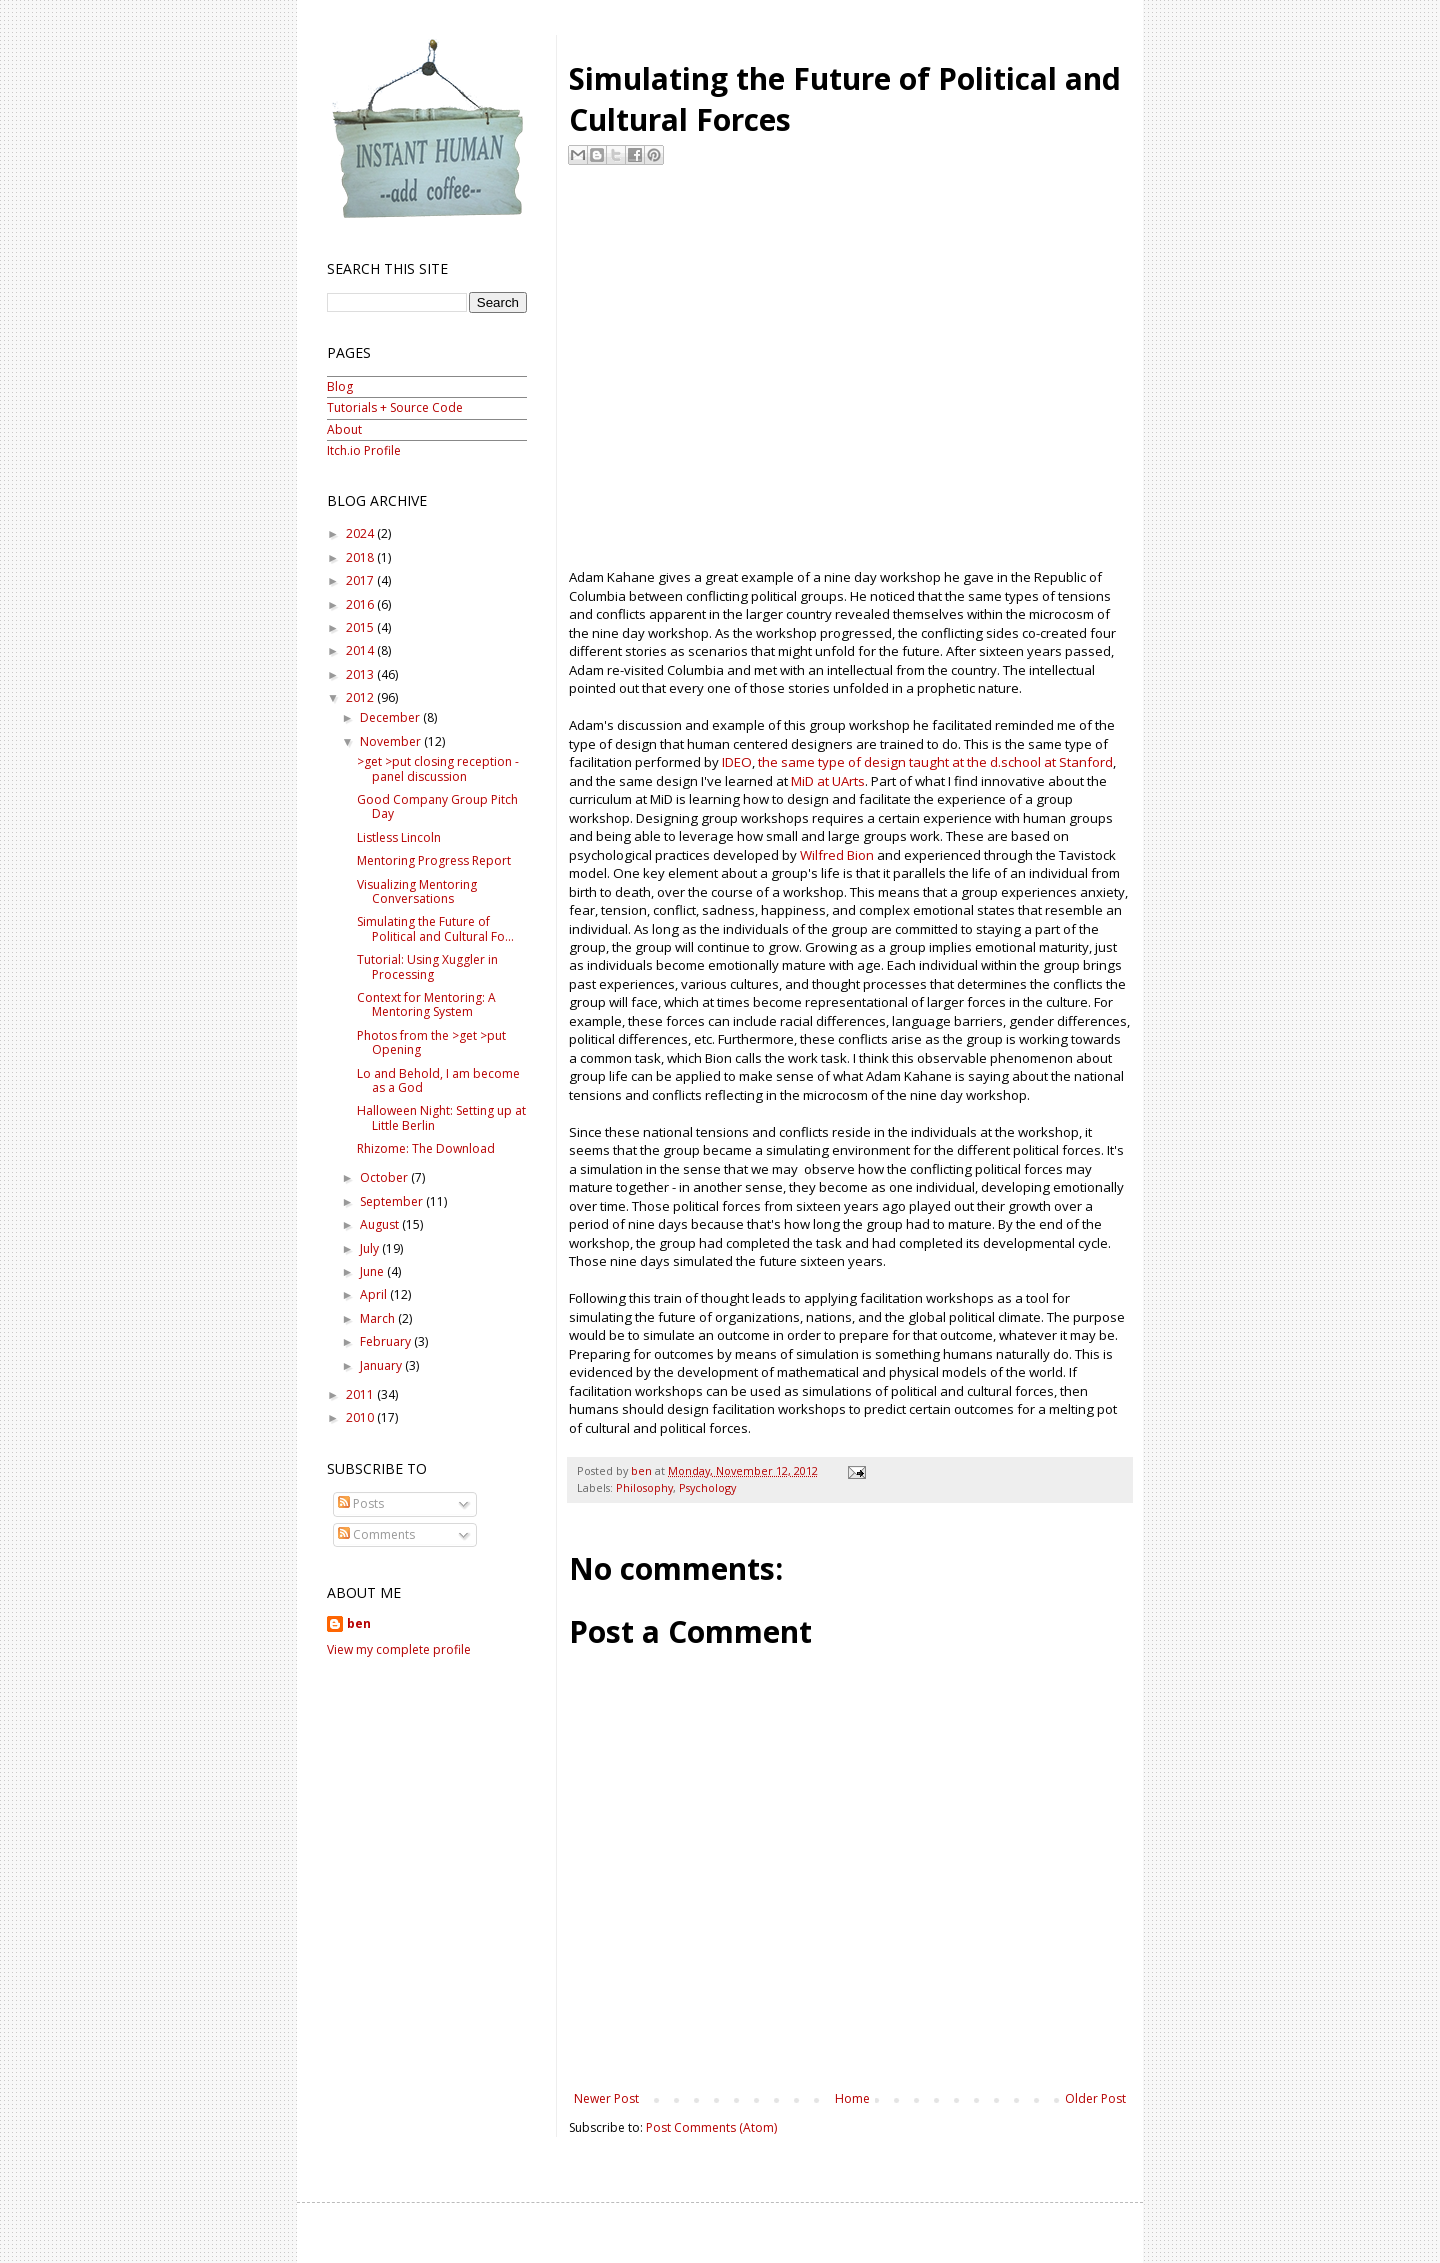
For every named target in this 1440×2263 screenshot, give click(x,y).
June (373, 1271)
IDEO (737, 762)
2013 (361, 674)
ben (359, 1624)
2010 (361, 1417)
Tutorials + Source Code (395, 407)
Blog (340, 386)
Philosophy (644, 1487)
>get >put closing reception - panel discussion (438, 768)
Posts (361, 1503)
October (385, 1177)
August (381, 1224)
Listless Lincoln (399, 837)
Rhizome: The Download (426, 1148)
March (379, 1318)
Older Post (1095, 2098)
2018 (361, 557)
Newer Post (606, 2098)
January (382, 1365)
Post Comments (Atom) (711, 2127)
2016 (361, 604)
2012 (361, 697)
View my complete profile (399, 1649)
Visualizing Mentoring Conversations (417, 891)
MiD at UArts (828, 781)
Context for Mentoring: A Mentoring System (426, 1004)
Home (852, 2098)
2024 (361, 533)
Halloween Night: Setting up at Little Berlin (441, 1117)
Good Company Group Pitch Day (437, 806)
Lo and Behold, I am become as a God (438, 1080)
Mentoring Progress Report (434, 860)
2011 (361, 1394)
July (371, 1248)
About (344, 429)
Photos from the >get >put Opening (431, 1042)
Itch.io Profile (364, 450)
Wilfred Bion (837, 855)
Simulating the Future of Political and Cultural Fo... (435, 928)
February (387, 1341)
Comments (376, 1534)
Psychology (707, 1487)
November (392, 741)
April (375, 1294)
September (393, 1201)
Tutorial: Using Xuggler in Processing (427, 966)
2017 (361, 580)
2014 (361, 650)
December (391, 717)
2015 (361, 627)
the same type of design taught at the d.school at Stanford (935, 762)
